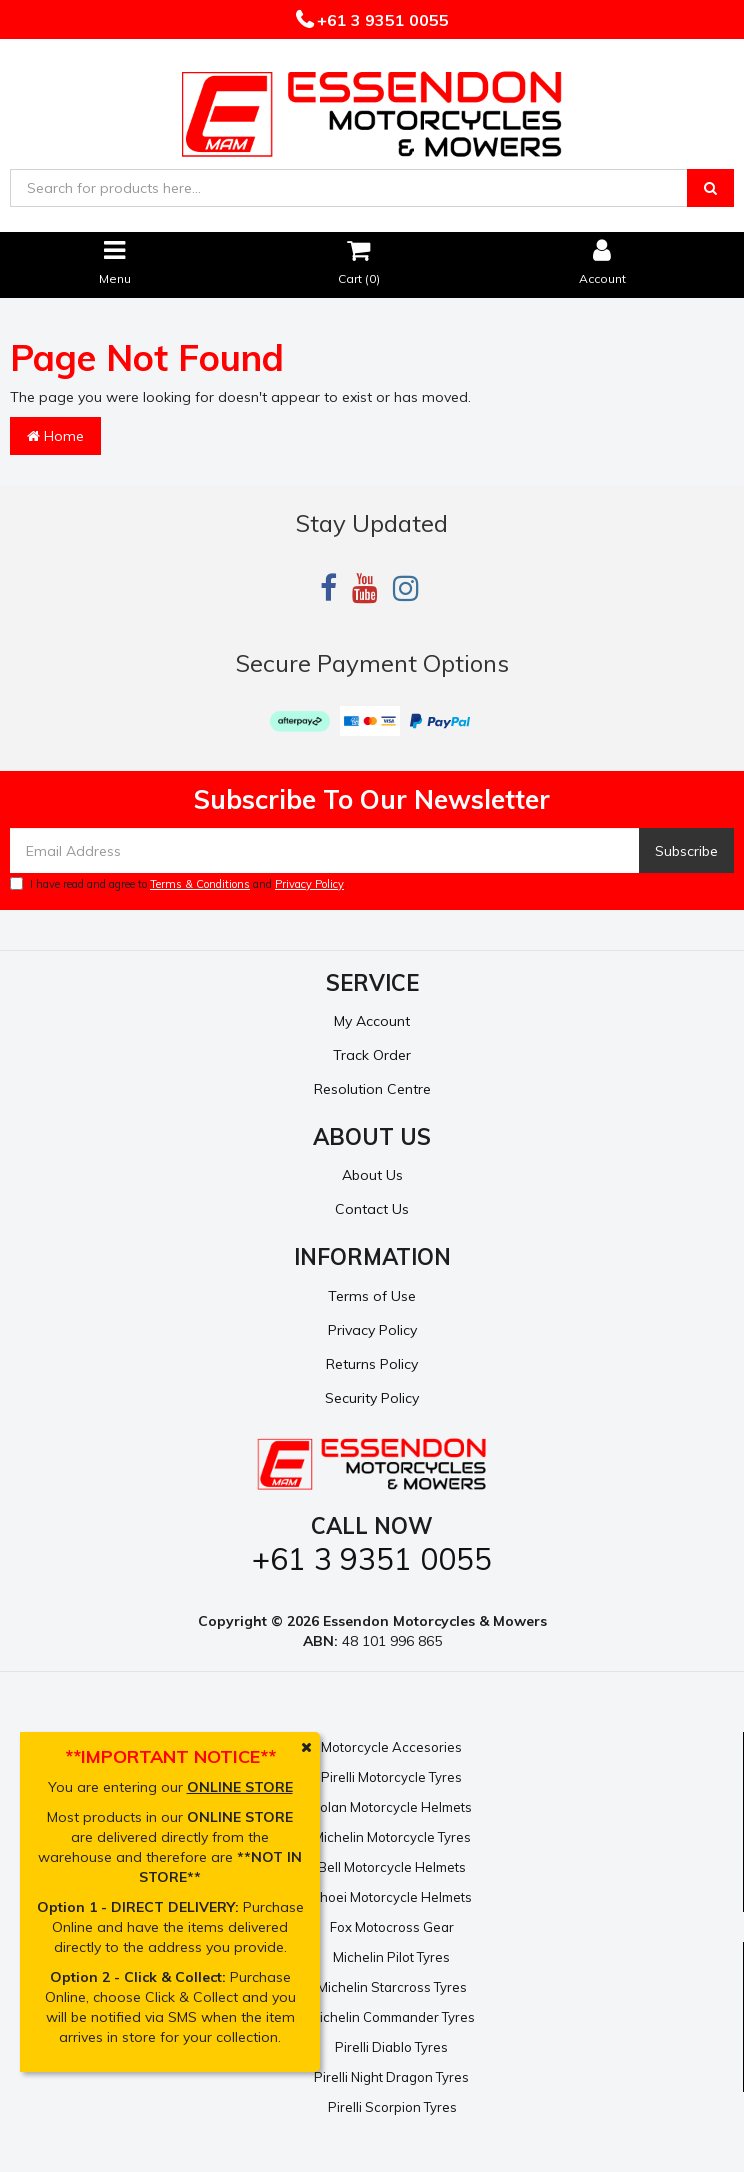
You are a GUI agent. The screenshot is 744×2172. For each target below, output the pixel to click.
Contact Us (372, 1209)
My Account (372, 1021)
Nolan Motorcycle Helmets (391, 1807)
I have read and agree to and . (178, 884)
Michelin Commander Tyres (392, 2017)
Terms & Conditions (200, 884)
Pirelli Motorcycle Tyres (391, 1777)
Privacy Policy (309, 884)
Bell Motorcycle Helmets (392, 1867)
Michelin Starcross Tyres (392, 1987)
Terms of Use (372, 1296)
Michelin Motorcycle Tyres (392, 1837)
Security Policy (372, 1398)
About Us (372, 1175)
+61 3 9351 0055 (381, 20)
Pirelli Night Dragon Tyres (391, 2077)
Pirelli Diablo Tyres (391, 2047)
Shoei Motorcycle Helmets (391, 1897)
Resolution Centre (372, 1089)
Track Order (372, 1055)
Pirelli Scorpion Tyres (392, 2107)
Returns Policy (372, 1364)
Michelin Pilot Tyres (391, 1957)
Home (55, 436)
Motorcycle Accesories (391, 1747)
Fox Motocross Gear (392, 1927)
